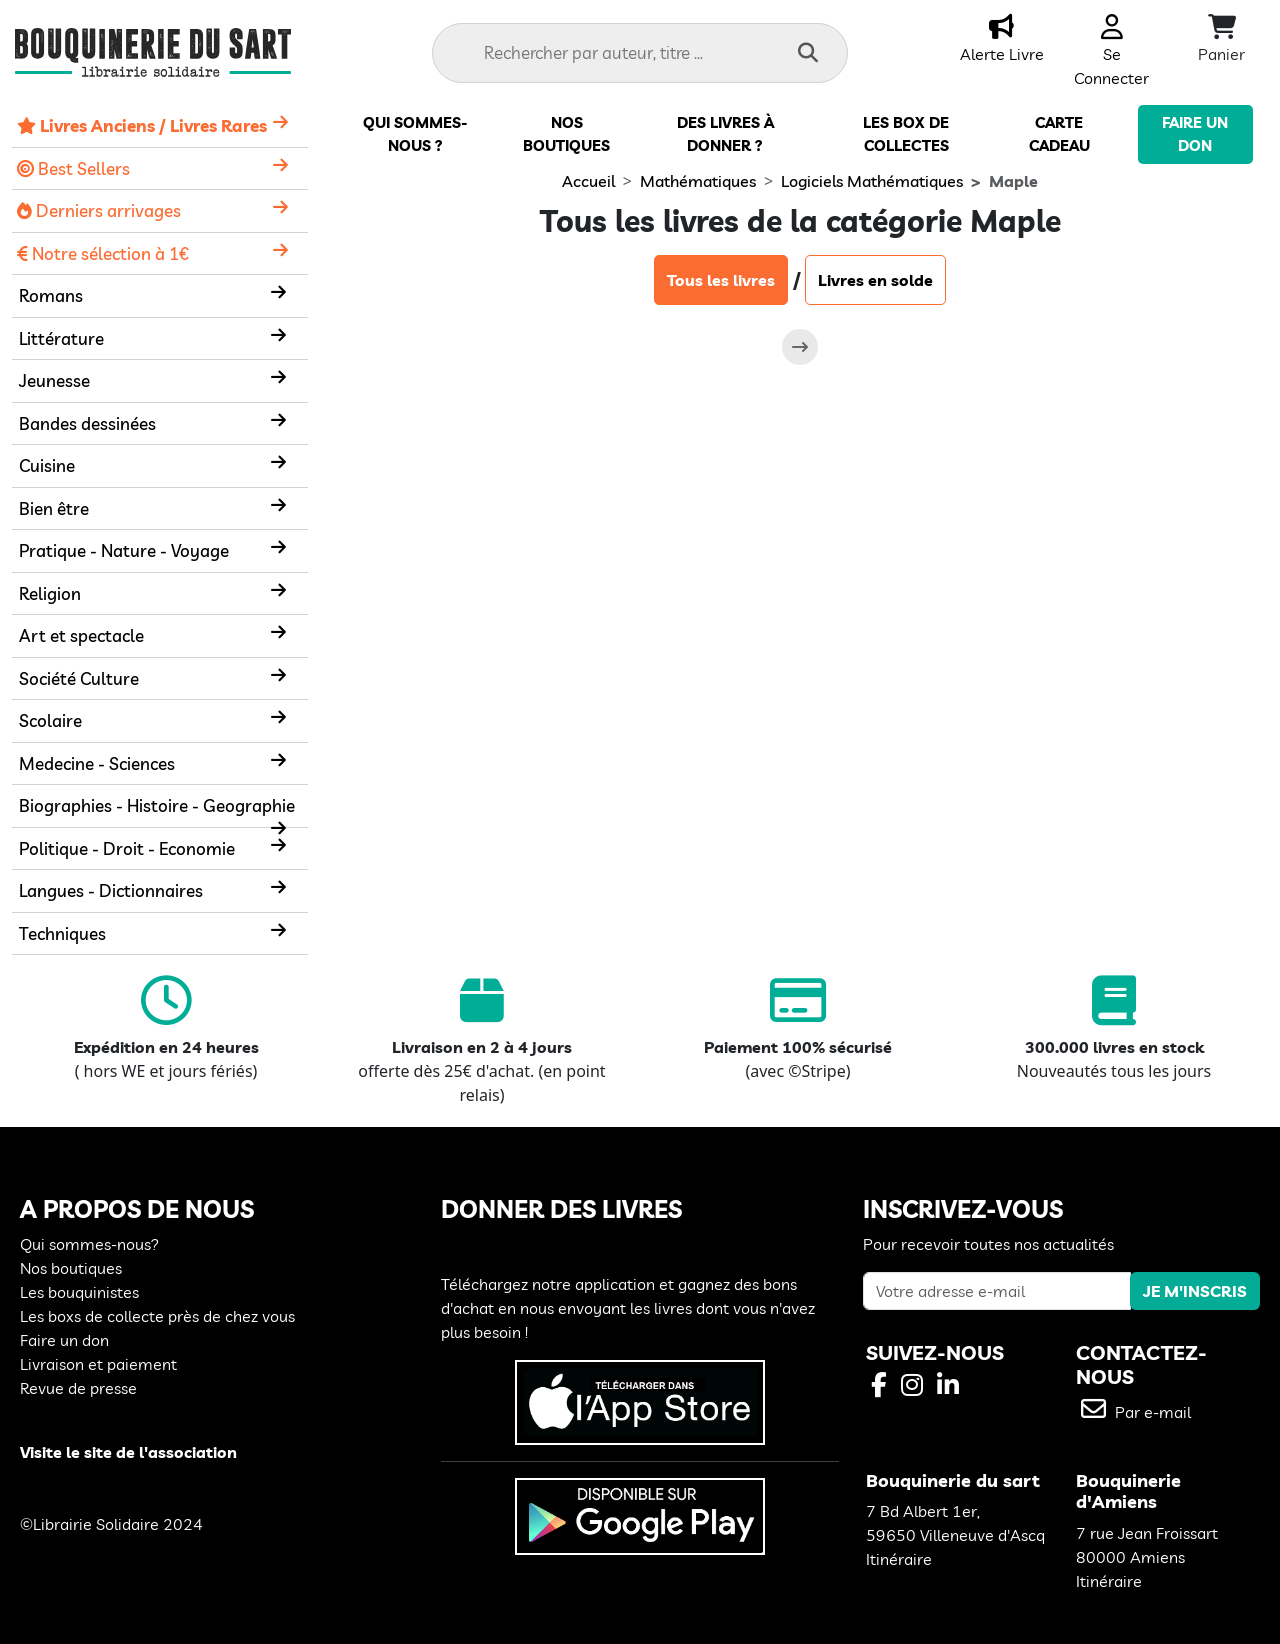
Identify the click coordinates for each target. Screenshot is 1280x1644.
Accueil (588, 181)
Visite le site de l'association (128, 1452)
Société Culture (79, 678)
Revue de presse (78, 1388)
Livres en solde (875, 280)
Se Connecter (1111, 54)
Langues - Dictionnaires (111, 890)
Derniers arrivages (99, 210)
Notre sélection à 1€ (103, 253)
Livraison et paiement (98, 1364)
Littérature (61, 338)
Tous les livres (721, 280)
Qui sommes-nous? (89, 1244)
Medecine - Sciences (97, 763)
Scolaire (50, 720)
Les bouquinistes (79, 1292)
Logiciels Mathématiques (872, 181)
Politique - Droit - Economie (127, 848)
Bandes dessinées (87, 423)
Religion (50, 593)
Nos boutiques (71, 1268)
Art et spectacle (81, 635)
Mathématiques (698, 181)
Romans (51, 295)
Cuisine (47, 465)
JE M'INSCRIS (1195, 1291)
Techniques (62, 933)
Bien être (54, 508)
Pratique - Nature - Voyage (124, 550)
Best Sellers (73, 168)
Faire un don (64, 1340)
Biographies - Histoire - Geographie (157, 805)
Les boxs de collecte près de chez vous (157, 1316)
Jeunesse (54, 380)
